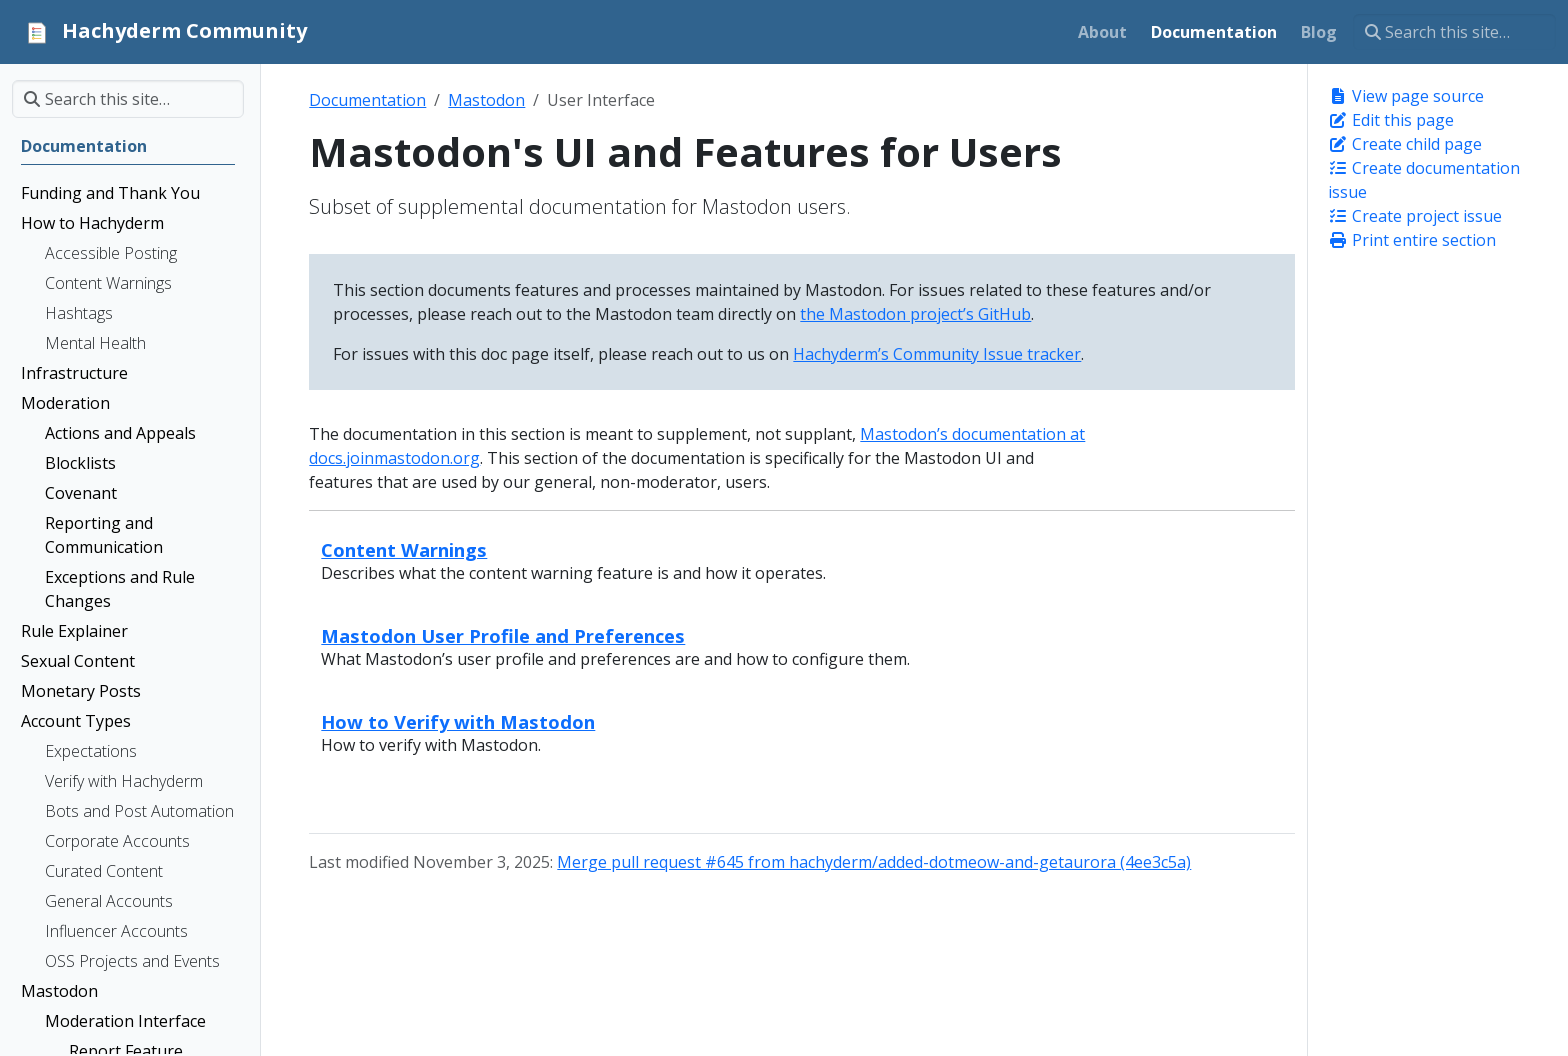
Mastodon (486, 100)
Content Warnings (404, 549)
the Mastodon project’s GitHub (915, 314)
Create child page (1405, 144)
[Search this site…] (1454, 32)
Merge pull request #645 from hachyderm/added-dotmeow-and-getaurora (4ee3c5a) (874, 862)
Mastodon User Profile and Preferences (503, 635)
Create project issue (1415, 216)
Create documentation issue (1424, 180)
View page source (1406, 96)
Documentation (367, 100)
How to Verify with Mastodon (458, 721)
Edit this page (1391, 120)
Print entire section (1412, 240)
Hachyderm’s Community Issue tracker (937, 354)
